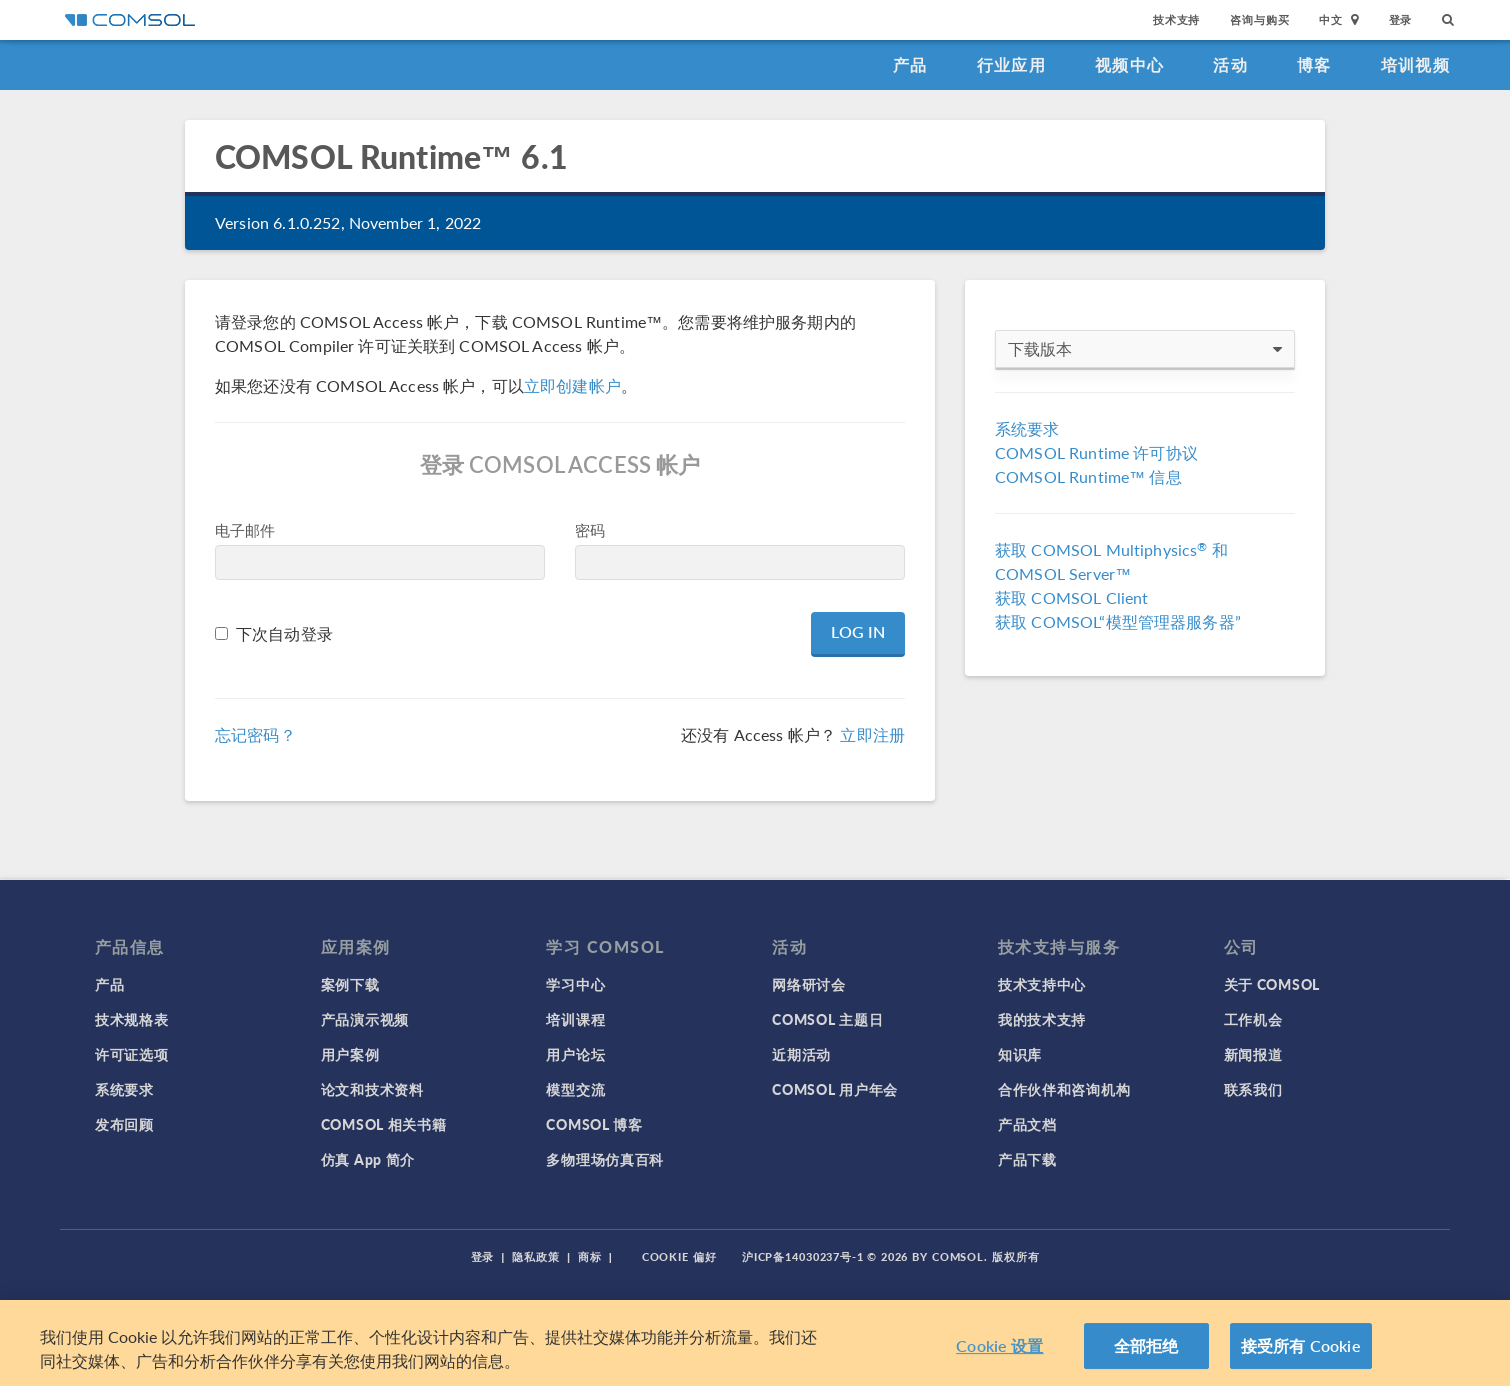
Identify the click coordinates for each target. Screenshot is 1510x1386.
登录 (1401, 19)
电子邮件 (245, 529)
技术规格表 (132, 1019)
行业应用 (1011, 64)
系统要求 (1027, 428)
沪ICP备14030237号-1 (803, 1256)
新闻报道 (1253, 1054)
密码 (590, 529)
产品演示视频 (365, 1019)
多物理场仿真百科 (605, 1159)
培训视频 (1415, 64)
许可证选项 (132, 1054)
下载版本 (1145, 349)
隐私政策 (536, 1256)
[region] (755, 1343)
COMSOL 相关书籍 (384, 1124)
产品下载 (1027, 1159)
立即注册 (872, 734)
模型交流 (575, 1089)
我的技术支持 (1042, 1019)
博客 (1314, 64)
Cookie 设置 (999, 1345)
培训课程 (575, 1019)
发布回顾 (124, 1124)
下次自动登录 (284, 633)
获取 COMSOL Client (1071, 597)
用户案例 (350, 1054)
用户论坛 (575, 1054)
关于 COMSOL (1272, 984)
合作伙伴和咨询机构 (1064, 1089)
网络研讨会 (809, 984)
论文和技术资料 (372, 1089)
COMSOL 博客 (594, 1124)
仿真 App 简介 (368, 1159)
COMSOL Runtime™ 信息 (1088, 476)
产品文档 (1027, 1124)
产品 (910, 64)
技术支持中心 (1042, 984)
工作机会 (1253, 1019)
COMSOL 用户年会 (835, 1089)
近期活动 (801, 1054)
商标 (590, 1256)
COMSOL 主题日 (827, 1019)
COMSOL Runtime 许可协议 (1096, 452)
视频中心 (1129, 64)
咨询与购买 (1259, 19)
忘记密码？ (255, 734)
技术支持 (1176, 19)
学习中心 (575, 984)
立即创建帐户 (572, 385)
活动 (1230, 64)
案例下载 (350, 984)
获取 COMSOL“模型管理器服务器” (1118, 621)
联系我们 (1253, 1089)
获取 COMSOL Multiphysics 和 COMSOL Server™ (1111, 561)
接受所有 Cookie (1301, 1345)
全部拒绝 (1146, 1345)
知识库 (1020, 1054)
